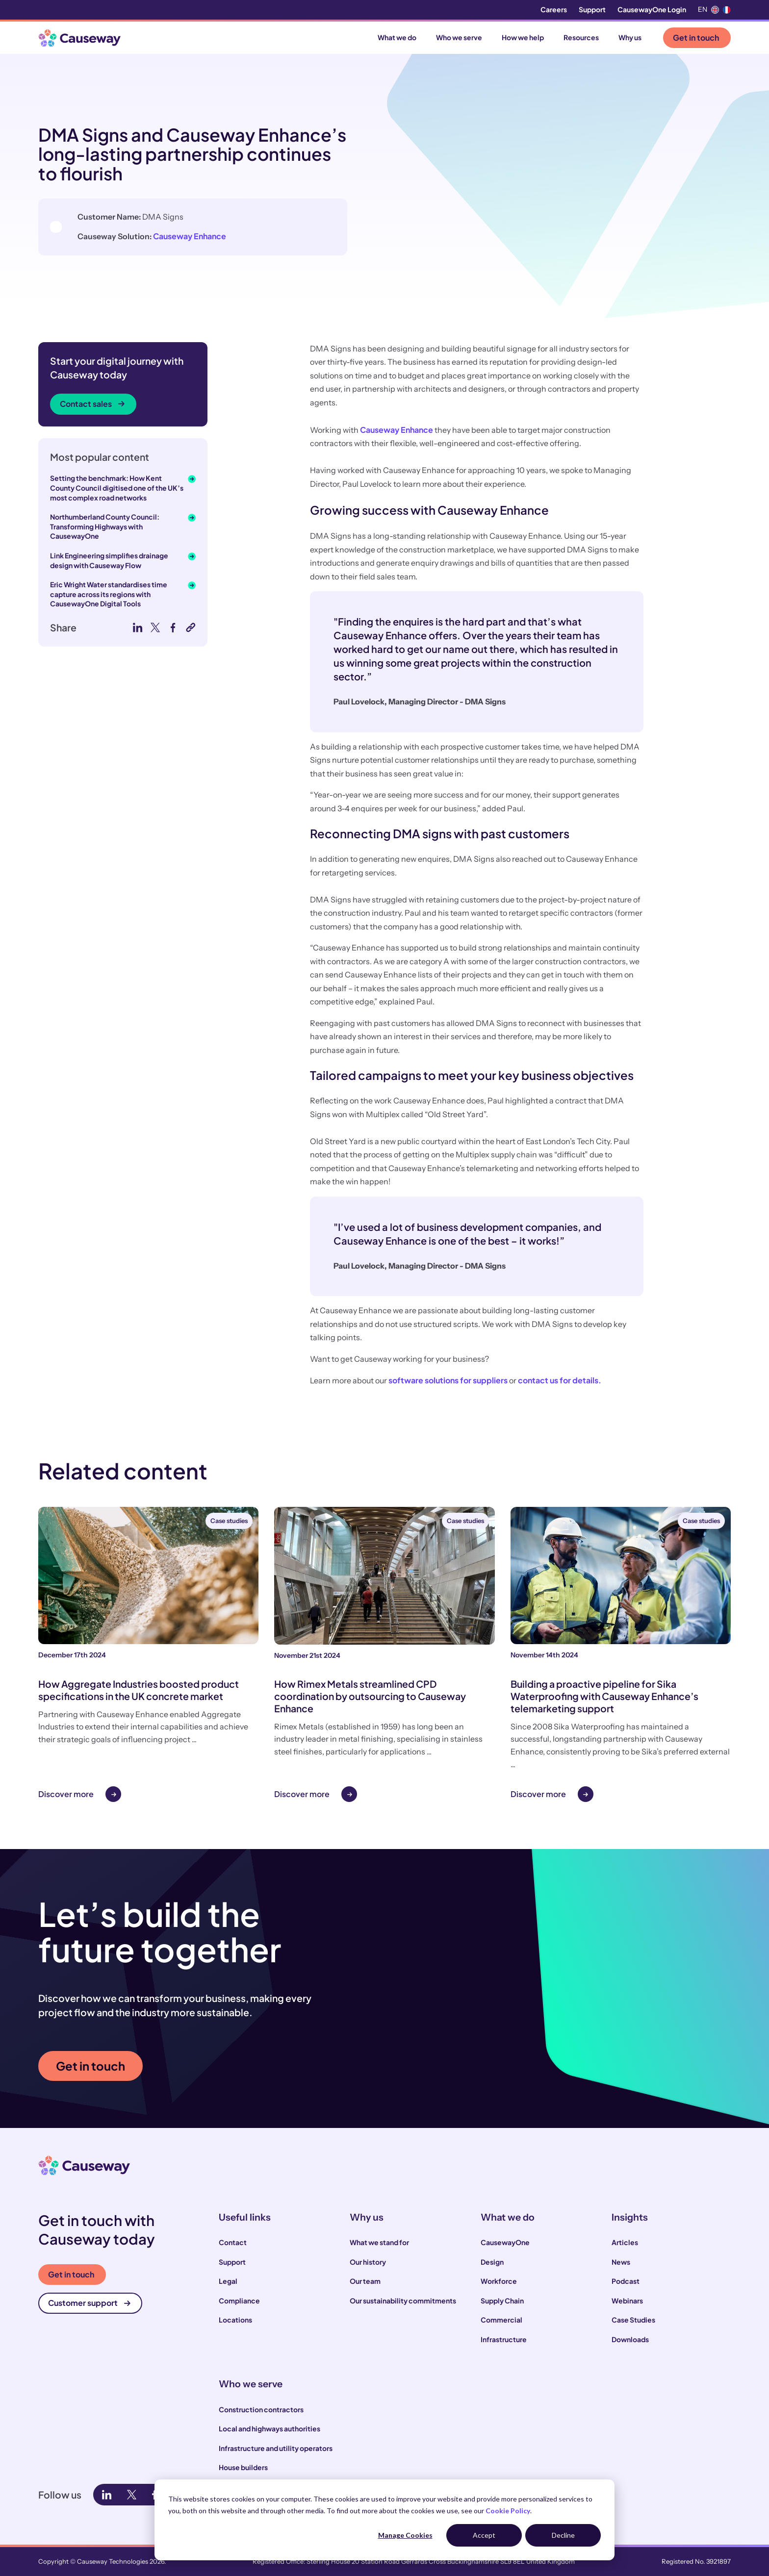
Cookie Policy (508, 2510)
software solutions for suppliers (448, 1380)
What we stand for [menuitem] (379, 2242)
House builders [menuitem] (243, 2467)
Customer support (89, 2303)
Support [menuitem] (592, 9)
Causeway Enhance (243, 236)
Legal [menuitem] (228, 2280)
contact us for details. (559, 1380)
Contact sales (92, 404)
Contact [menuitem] (233, 2242)
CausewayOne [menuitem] (505, 2242)
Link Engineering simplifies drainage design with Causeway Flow (109, 560)
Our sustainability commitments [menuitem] (403, 2300)
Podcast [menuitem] (626, 2280)
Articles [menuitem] (625, 2242)
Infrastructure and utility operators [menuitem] (276, 2448)
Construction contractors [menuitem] (261, 2409)
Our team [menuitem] (365, 2280)
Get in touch (696, 37)
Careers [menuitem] (553, 9)
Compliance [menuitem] (239, 2300)
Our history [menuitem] (368, 2261)
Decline (563, 2535)
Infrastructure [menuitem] (504, 2339)
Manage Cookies (405, 2535)
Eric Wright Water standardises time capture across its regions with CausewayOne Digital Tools (108, 594)
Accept (484, 2535)
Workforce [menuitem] (499, 2280)
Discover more (66, 1794)
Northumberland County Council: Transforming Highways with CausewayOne (104, 526)
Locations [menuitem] (235, 2319)
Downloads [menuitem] (630, 2339)
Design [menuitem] (492, 2261)
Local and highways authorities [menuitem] (269, 2428)
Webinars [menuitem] (627, 2300)
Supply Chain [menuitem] (502, 2300)
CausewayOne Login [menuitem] (651, 9)
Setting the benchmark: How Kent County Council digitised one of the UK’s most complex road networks (116, 487)
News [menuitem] (621, 2261)
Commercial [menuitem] (501, 2319)
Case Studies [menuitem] (633, 2319)
